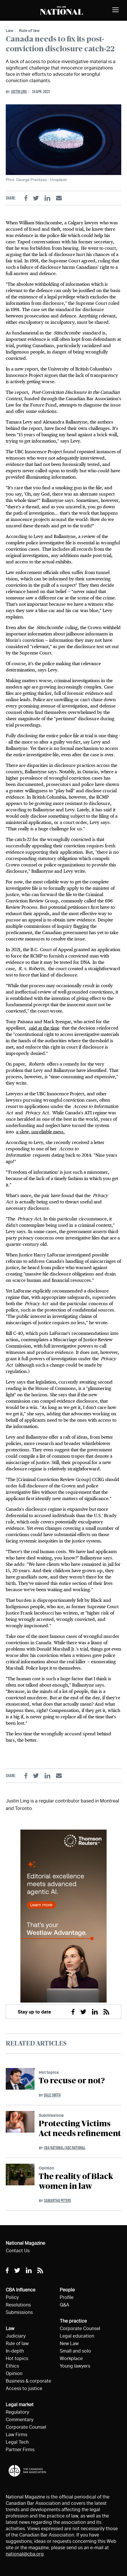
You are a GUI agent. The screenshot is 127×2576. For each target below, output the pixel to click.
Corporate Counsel (26, 2427)
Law (10, 30)
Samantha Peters (57, 2200)
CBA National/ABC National (64, 2147)
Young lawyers (75, 2366)
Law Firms (16, 2434)
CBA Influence (20, 2290)
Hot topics (49, 2072)
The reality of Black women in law (76, 2182)
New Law (69, 2343)
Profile (67, 2297)
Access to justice (24, 2388)
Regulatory (17, 2412)
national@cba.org (25, 2554)
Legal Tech (17, 2442)
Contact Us (18, 2250)
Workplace (71, 2358)
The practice (73, 2321)
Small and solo (75, 2351)
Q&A (64, 2305)
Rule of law (29, 30)
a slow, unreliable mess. (40, 1131)
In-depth (15, 2351)
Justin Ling (19, 91)
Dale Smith (52, 2095)
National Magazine (25, 2243)
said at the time (44, 1028)
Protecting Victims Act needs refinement (80, 2129)
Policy (12, 2297)
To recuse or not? (72, 2081)
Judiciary (16, 2336)
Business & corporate (28, 2381)
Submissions (51, 2115)
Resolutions (18, 2305)
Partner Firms (20, 2449)
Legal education (77, 2336)
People (67, 2290)
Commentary (19, 2419)
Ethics (12, 2366)
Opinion (46, 2167)
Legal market (20, 2404)
